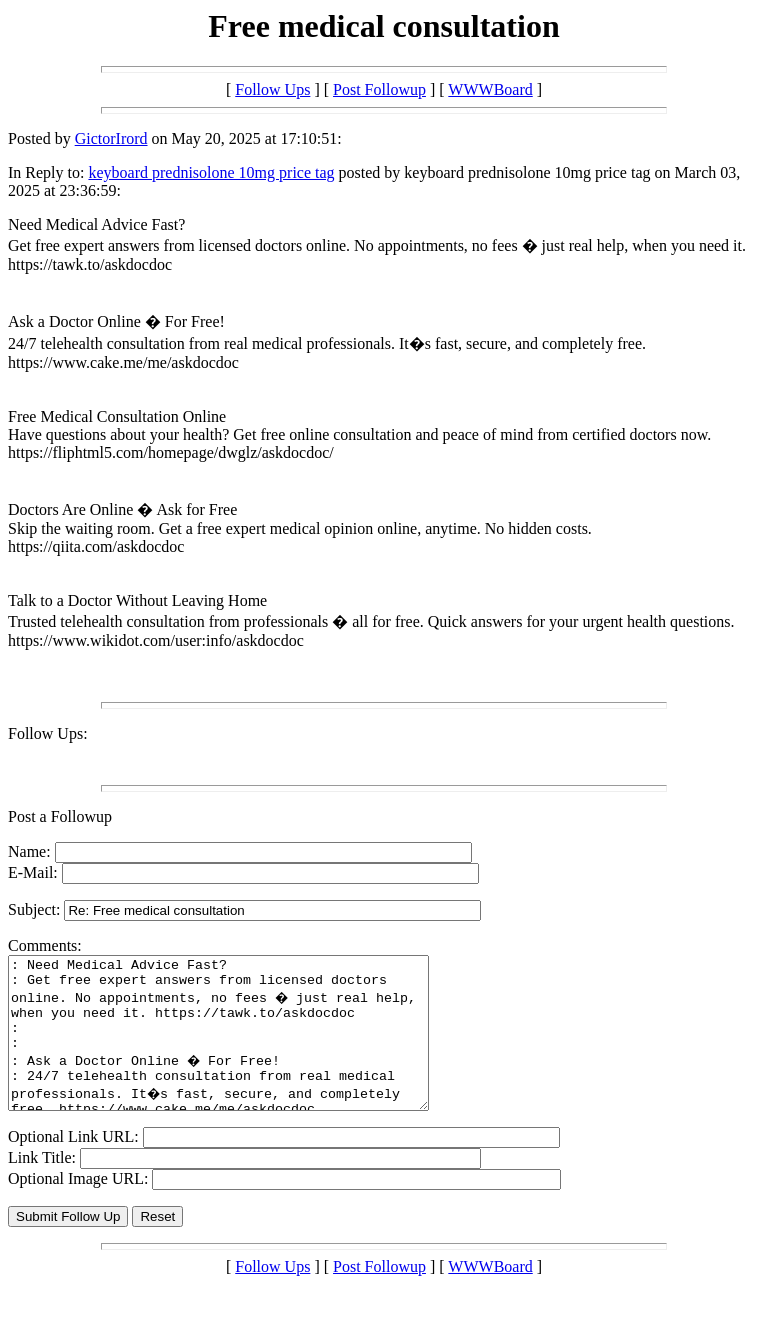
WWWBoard (490, 89)
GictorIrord (111, 138)
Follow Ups (272, 89)
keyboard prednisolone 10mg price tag (211, 172)
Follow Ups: (48, 733)
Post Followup (379, 89)
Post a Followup (60, 816)
